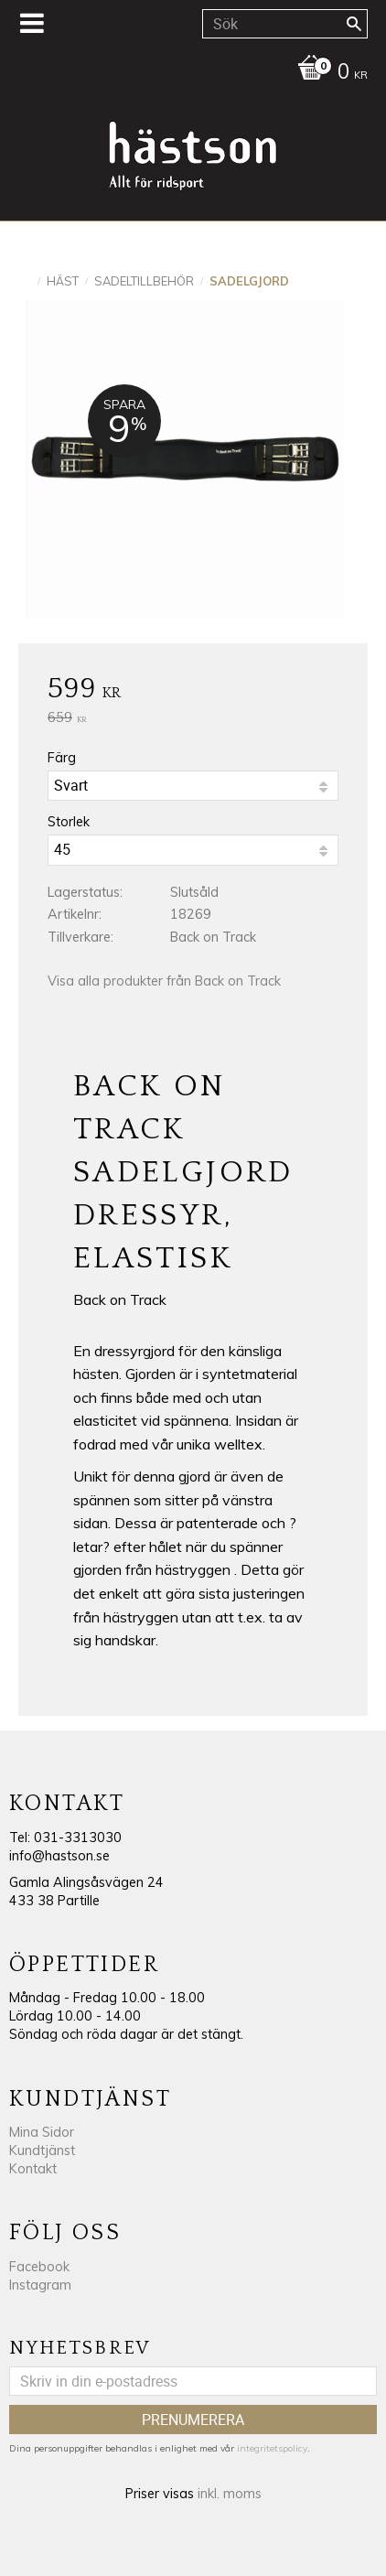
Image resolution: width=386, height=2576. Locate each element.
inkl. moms (230, 2493)
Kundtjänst (42, 2150)
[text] (193, 691)
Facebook (39, 2266)
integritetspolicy (272, 2448)
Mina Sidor (41, 2132)
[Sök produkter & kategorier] (285, 23)
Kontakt (33, 2169)
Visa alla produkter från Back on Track (164, 981)
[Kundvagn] (188, 73)
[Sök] (354, 24)
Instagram (40, 2285)
